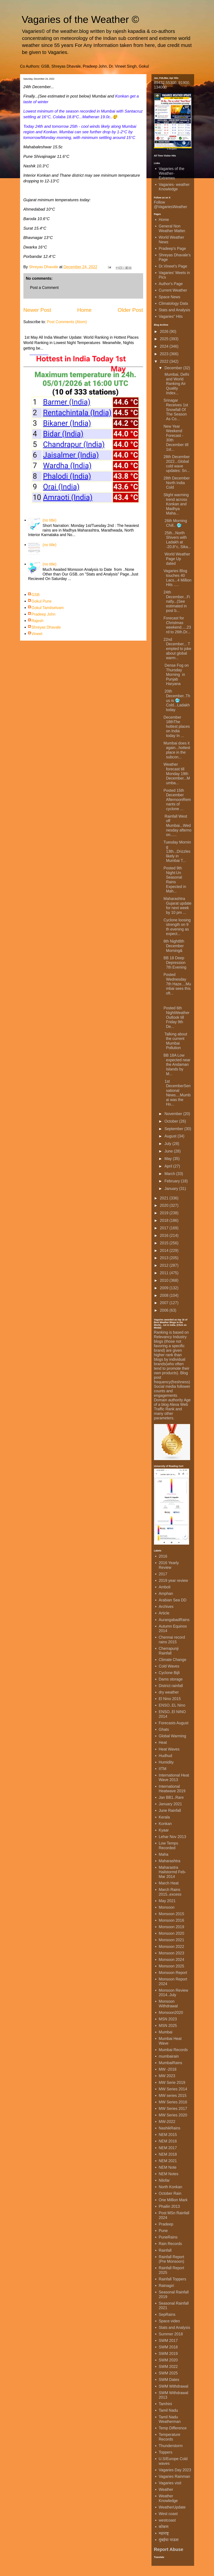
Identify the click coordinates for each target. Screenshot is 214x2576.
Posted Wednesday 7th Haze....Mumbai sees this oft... (177, 983)
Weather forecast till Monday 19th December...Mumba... (177, 773)
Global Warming (172, 1736)
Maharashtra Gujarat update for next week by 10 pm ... (177, 905)
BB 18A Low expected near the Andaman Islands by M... (177, 1064)
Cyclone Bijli (169, 1673)
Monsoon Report (173, 1972)
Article (164, 1613)
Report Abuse (168, 2549)
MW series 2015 (172, 2095)
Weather (166, 2489)
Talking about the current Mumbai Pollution (175, 1041)
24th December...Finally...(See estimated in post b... (177, 601)
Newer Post (37, 310)
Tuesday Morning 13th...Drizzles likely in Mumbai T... (177, 851)
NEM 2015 (168, 2134)
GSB (35, 595)
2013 (165, 1258)
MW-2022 (167, 2121)
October (172, 1121)
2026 (165, 331)
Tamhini (165, 2404)
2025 (165, 339)
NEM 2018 (168, 2154)
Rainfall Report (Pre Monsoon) (171, 2259)
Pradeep (166, 2224)
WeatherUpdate (172, 2507)
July (168, 1143)
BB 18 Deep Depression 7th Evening (175, 962)
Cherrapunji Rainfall (169, 1650)
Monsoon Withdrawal (168, 2003)
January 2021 (170, 1804)
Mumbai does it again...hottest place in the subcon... (177, 750)
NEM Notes (168, 2174)
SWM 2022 (168, 2366)
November (174, 1114)
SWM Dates (169, 2379)
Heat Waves (169, 1749)
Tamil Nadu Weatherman (170, 2419)
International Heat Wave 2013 (174, 1777)
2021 (165, 1198)
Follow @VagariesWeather (170, 204)
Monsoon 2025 (171, 1966)
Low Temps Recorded (168, 1845)
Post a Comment (44, 287)
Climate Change (172, 1659)
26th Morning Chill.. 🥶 (175, 523)
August (171, 1136)
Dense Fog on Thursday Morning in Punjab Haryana (176, 674)
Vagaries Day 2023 (175, 2470)
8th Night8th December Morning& (174, 946)
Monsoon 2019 (171, 1927)
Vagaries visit (170, 2483)
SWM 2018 (168, 2347)
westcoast (167, 2520)
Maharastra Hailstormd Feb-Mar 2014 (172, 1872)
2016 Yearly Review (169, 1565)
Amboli (164, 1587)
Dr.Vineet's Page (173, 266)
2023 (165, 354)
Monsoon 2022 (171, 1946)
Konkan (165, 1823)
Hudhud (165, 1756)
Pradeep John (43, 614)
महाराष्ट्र (164, 2533)
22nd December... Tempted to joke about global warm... (177, 648)
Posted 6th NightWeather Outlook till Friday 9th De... (176, 1017)
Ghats (164, 1729)
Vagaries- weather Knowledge (174, 186)
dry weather (169, 1692)
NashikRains (169, 2128)
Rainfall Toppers (172, 2279)
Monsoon (167, 1907)
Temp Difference (173, 2428)
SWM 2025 (168, 2373)
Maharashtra (169, 1861)
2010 (165, 1280)
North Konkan (170, 2187)
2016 (165, 1235)
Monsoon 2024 (171, 1959)
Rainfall (165, 2250)
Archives (166, 1606)
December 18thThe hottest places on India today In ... (177, 726)
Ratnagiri (166, 2285)
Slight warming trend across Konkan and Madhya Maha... (176, 504)
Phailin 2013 (169, 2206)
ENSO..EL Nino (172, 1705)
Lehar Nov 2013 (172, 1837)
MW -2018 (167, 2069)
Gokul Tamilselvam (47, 608)
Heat (163, 1742)
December (174, 368)
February (173, 1181)
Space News (169, 297)
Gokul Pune (41, 601)
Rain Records (170, 2243)
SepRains (167, 2314)
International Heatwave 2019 (172, 1788)
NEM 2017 (168, 2148)
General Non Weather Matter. (172, 228)
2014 (165, 1250)
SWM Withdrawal (173, 2386)
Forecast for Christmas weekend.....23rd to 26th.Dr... (177, 625)
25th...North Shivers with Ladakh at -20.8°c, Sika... (177, 540)
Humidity (166, 1762)
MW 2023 (167, 2076)
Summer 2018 (171, 2334)
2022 (165, 361)
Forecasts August (173, 1723)
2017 (165, 1228)
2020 (165, 1205)
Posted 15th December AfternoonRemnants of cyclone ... (177, 799)
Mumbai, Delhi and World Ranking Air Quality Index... (176, 383)
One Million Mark (173, 2200)
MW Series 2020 (173, 2115)
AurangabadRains (174, 1620)
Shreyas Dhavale (46, 627)
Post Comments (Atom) (67, 322)
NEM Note (167, 2167)
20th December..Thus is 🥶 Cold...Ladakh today (177, 700)
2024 (165, 346)
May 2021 (167, 1901)
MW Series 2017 (173, 2108)
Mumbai (165, 2032)
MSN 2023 (168, 2019)
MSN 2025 (168, 2025)
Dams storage (171, 1679)
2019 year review (173, 1580)
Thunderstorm (171, 2446)
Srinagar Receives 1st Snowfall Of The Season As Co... (176, 409)
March (170, 1174)
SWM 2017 (168, 2340)
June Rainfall (170, 1810)
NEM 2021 (168, 2161)
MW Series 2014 (173, 2089)
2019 (165, 1213)
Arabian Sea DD (172, 1600)
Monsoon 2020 (171, 1933)
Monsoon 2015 (171, 1914)
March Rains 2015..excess (170, 1891)
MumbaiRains (170, 2063)
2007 (165, 1303)
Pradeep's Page (172, 248)
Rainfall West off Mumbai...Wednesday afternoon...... (177, 825)
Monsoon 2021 (171, 1940)
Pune (163, 2230)
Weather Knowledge (168, 2498)
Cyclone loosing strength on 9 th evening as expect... (177, 927)
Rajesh (37, 621)
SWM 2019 (168, 2353)
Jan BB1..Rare (171, 1797)
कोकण (164, 2527)
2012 (165, 1265)
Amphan (166, 1593)
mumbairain (169, 2056)
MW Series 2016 (173, 2102)
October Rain (170, 2193)
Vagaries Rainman (174, 2476)
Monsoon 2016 (171, 1920)
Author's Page (171, 284)
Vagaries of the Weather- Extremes (171, 173)
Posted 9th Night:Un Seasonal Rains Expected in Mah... (175, 879)
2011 (165, 1273)
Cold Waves (169, 1666)
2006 (165, 1310)
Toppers (165, 2452)
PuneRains (168, 2237)
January (172, 1188)
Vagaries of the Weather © (80, 19)
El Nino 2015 (170, 1699)
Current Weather (173, 290)
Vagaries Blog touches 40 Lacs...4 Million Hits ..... (177, 578)
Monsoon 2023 (171, 1953)
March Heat (169, 1883)
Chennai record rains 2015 (172, 1639)
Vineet (36, 634)
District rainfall (171, 1686)
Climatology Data (173, 303)
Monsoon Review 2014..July (173, 1992)
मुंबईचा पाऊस (168, 2540)
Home (84, 310)
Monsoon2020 (171, 2012)
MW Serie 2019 (172, 2082)
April (169, 1166)
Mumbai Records (173, 2050)
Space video (169, 2321)
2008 (165, 1295)
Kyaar (164, 1830)
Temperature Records (169, 2436)
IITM (162, 1769)
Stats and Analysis (174, 310)
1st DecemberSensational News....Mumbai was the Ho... (177, 1093)
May (169, 1158)
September (174, 1129)
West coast (168, 2514)
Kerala (164, 1817)
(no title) (49, 520)
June (169, 1151)
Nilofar (164, 2180)
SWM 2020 (168, 2360)
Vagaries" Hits (171, 316)
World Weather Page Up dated (177, 558)
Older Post (130, 310)
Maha (163, 1854)
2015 (165, 1243)
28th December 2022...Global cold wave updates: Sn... (177, 464)
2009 (165, 1288)
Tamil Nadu (168, 2410)
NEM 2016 (168, 2141)
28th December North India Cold (177, 482)
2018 (165, 1220)
